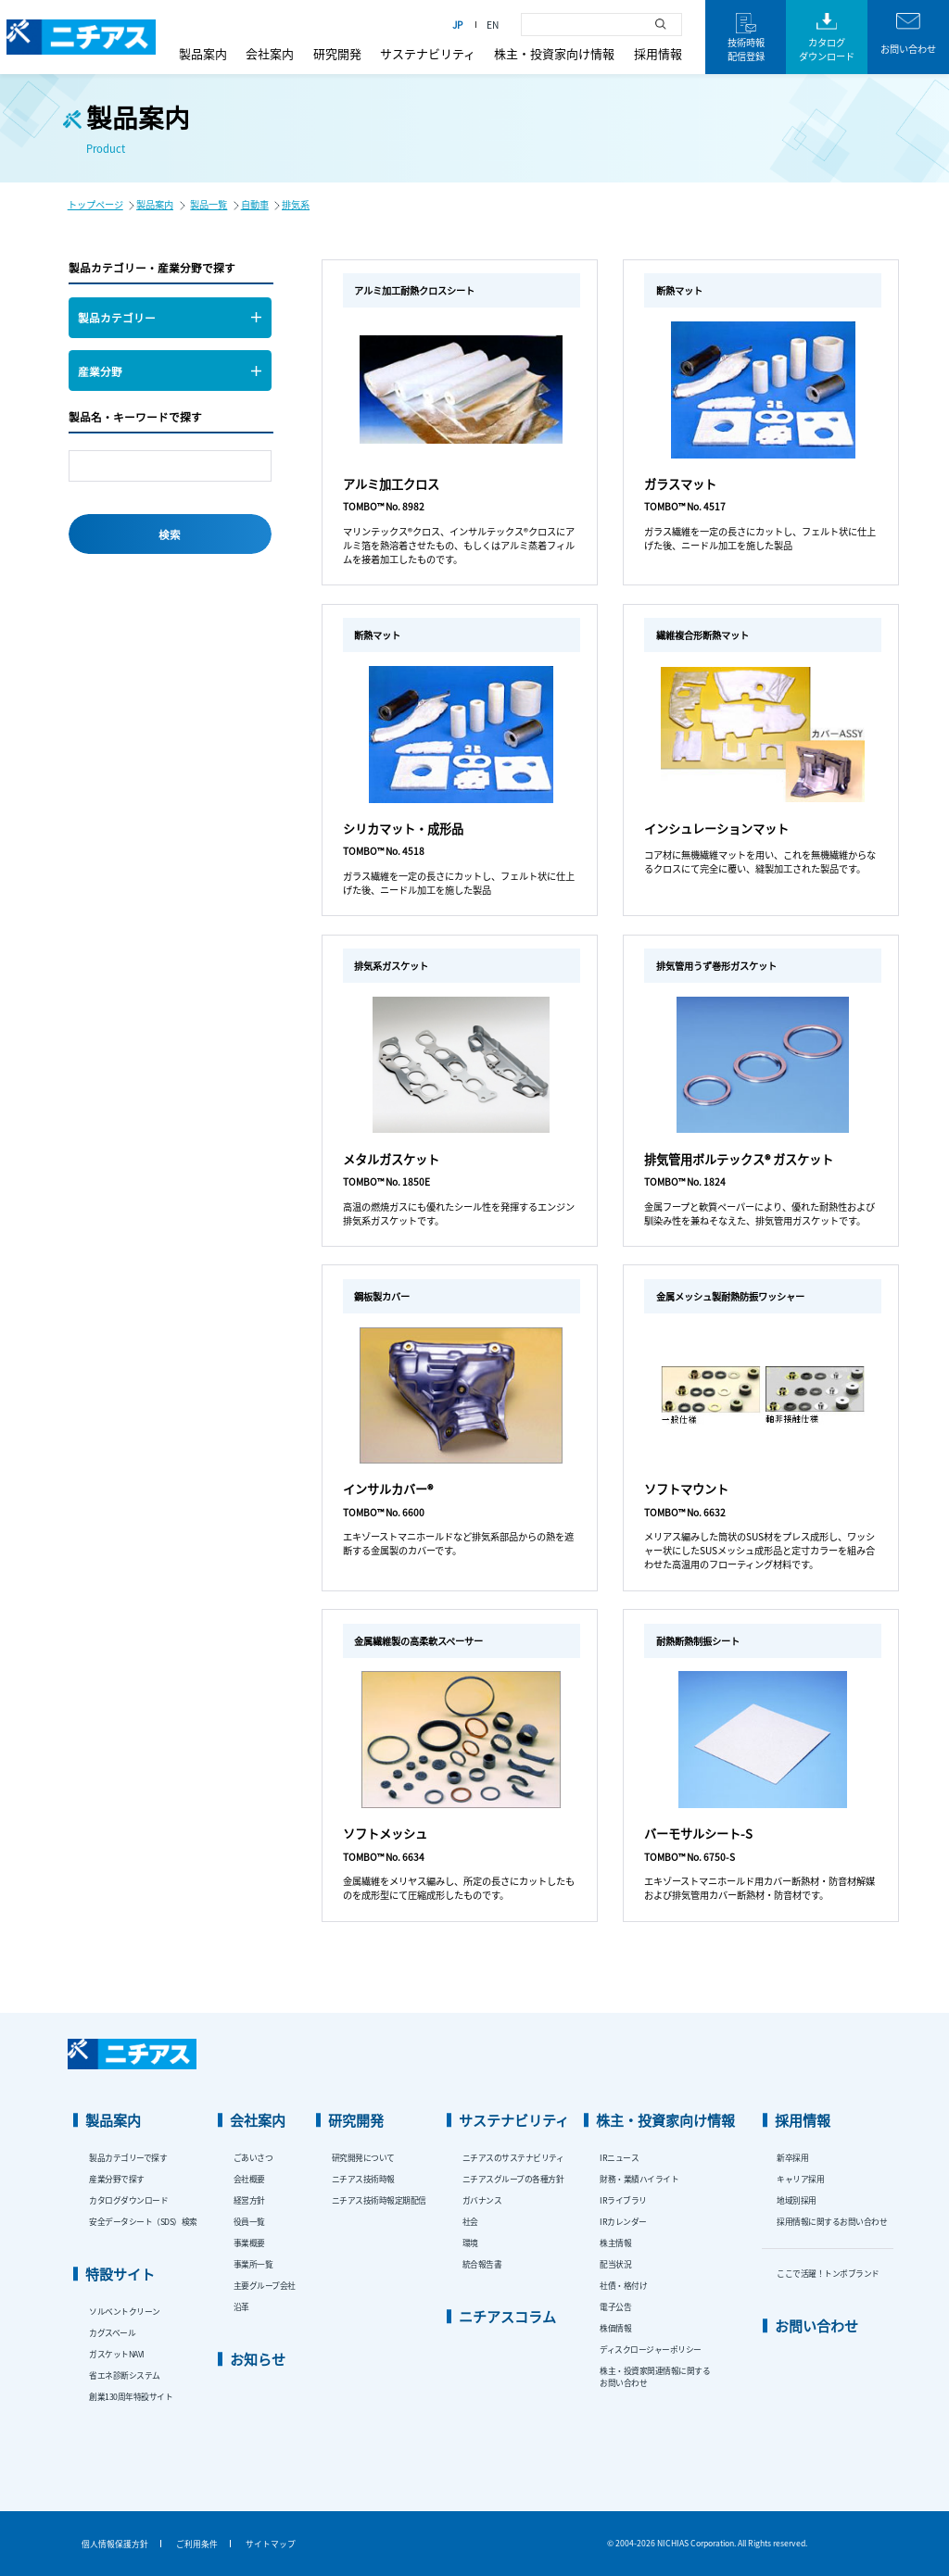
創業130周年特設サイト (130, 2397)
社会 (470, 2222)
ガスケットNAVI (117, 2354)
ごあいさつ (253, 2158)
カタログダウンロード (128, 2200)
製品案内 (203, 53)
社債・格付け (623, 2286)
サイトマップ (271, 2544)
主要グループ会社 (265, 2286)
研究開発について (363, 2158)
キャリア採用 (800, 2179)
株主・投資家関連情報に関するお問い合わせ (655, 2377)
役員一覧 (249, 2222)
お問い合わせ (816, 2325)
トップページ (95, 204)
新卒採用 (792, 2158)
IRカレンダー (623, 2222)
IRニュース (619, 2158)
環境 (470, 2243)
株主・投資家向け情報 (554, 53)
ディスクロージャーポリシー (651, 2350)
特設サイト (120, 2273)
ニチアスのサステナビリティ (513, 2158)
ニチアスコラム (507, 2316)
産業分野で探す (117, 2179)
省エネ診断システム (124, 2375)
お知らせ (257, 2359)
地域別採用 (796, 2200)
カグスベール (112, 2333)
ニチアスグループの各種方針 (513, 2179)
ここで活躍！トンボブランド (828, 2274)
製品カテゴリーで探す (128, 2158)
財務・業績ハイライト (639, 2179)
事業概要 (249, 2243)
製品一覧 (208, 204)
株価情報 (615, 2328)
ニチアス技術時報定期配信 (379, 2200)
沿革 (241, 2307)
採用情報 (658, 53)
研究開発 (337, 53)
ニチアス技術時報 (363, 2179)
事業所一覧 (253, 2264)
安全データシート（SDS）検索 (143, 2222)
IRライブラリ (623, 2200)
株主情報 (615, 2243)
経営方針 (249, 2200)
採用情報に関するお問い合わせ (832, 2222)
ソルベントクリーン (124, 2312)
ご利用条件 (197, 2544)
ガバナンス (482, 2200)
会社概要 (249, 2179)
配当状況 (615, 2264)
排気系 (296, 204)
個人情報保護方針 (115, 2544)
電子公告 (615, 2307)
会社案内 (270, 53)
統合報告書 (482, 2264)
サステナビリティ (427, 53)
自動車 (255, 204)
